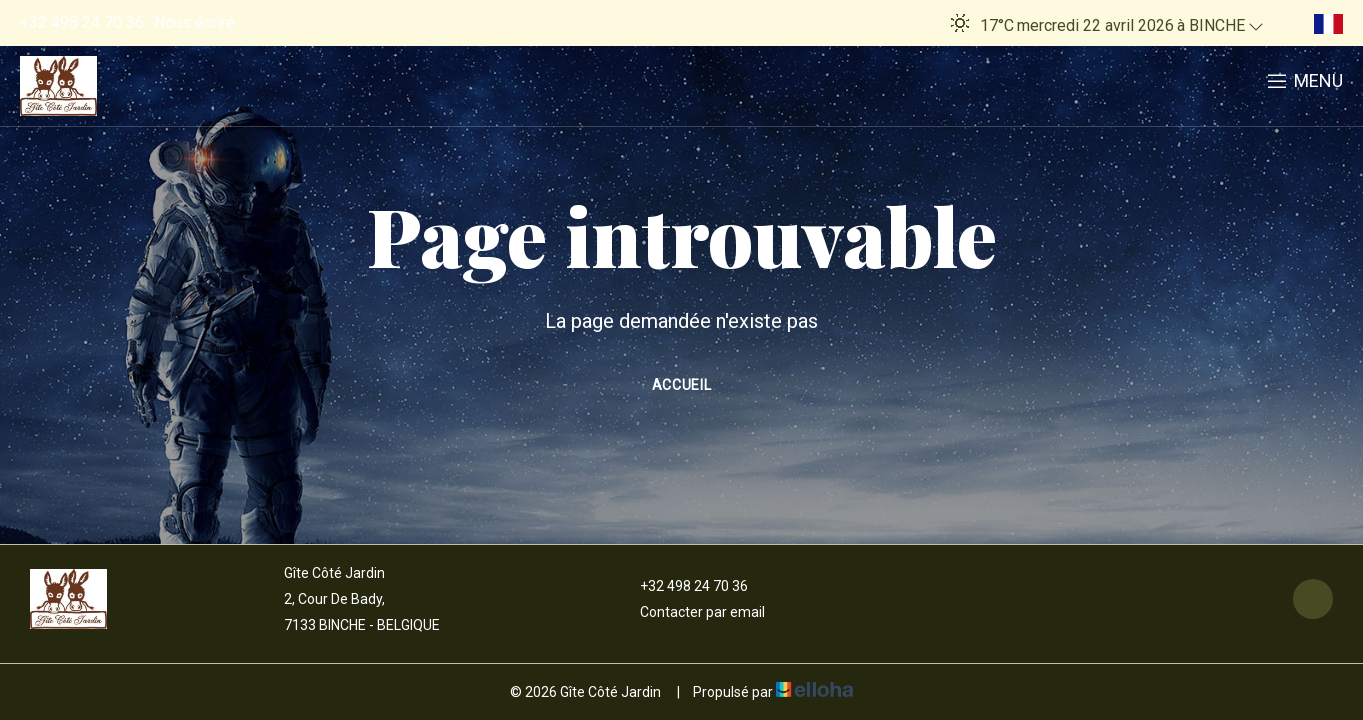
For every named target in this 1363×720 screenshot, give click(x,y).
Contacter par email (691, 612)
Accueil (682, 385)
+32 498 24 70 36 (682, 586)
